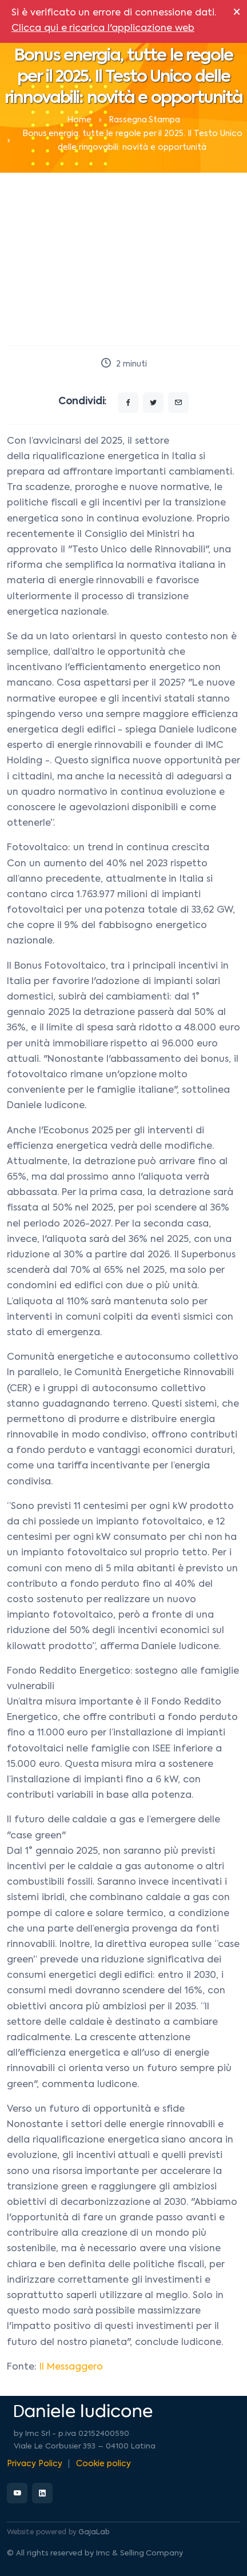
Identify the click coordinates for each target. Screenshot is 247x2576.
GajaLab (93, 2532)
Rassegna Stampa (145, 120)
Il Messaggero (71, 2367)
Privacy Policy (34, 2464)
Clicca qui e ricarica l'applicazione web (102, 28)
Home (79, 120)
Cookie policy (103, 2464)
